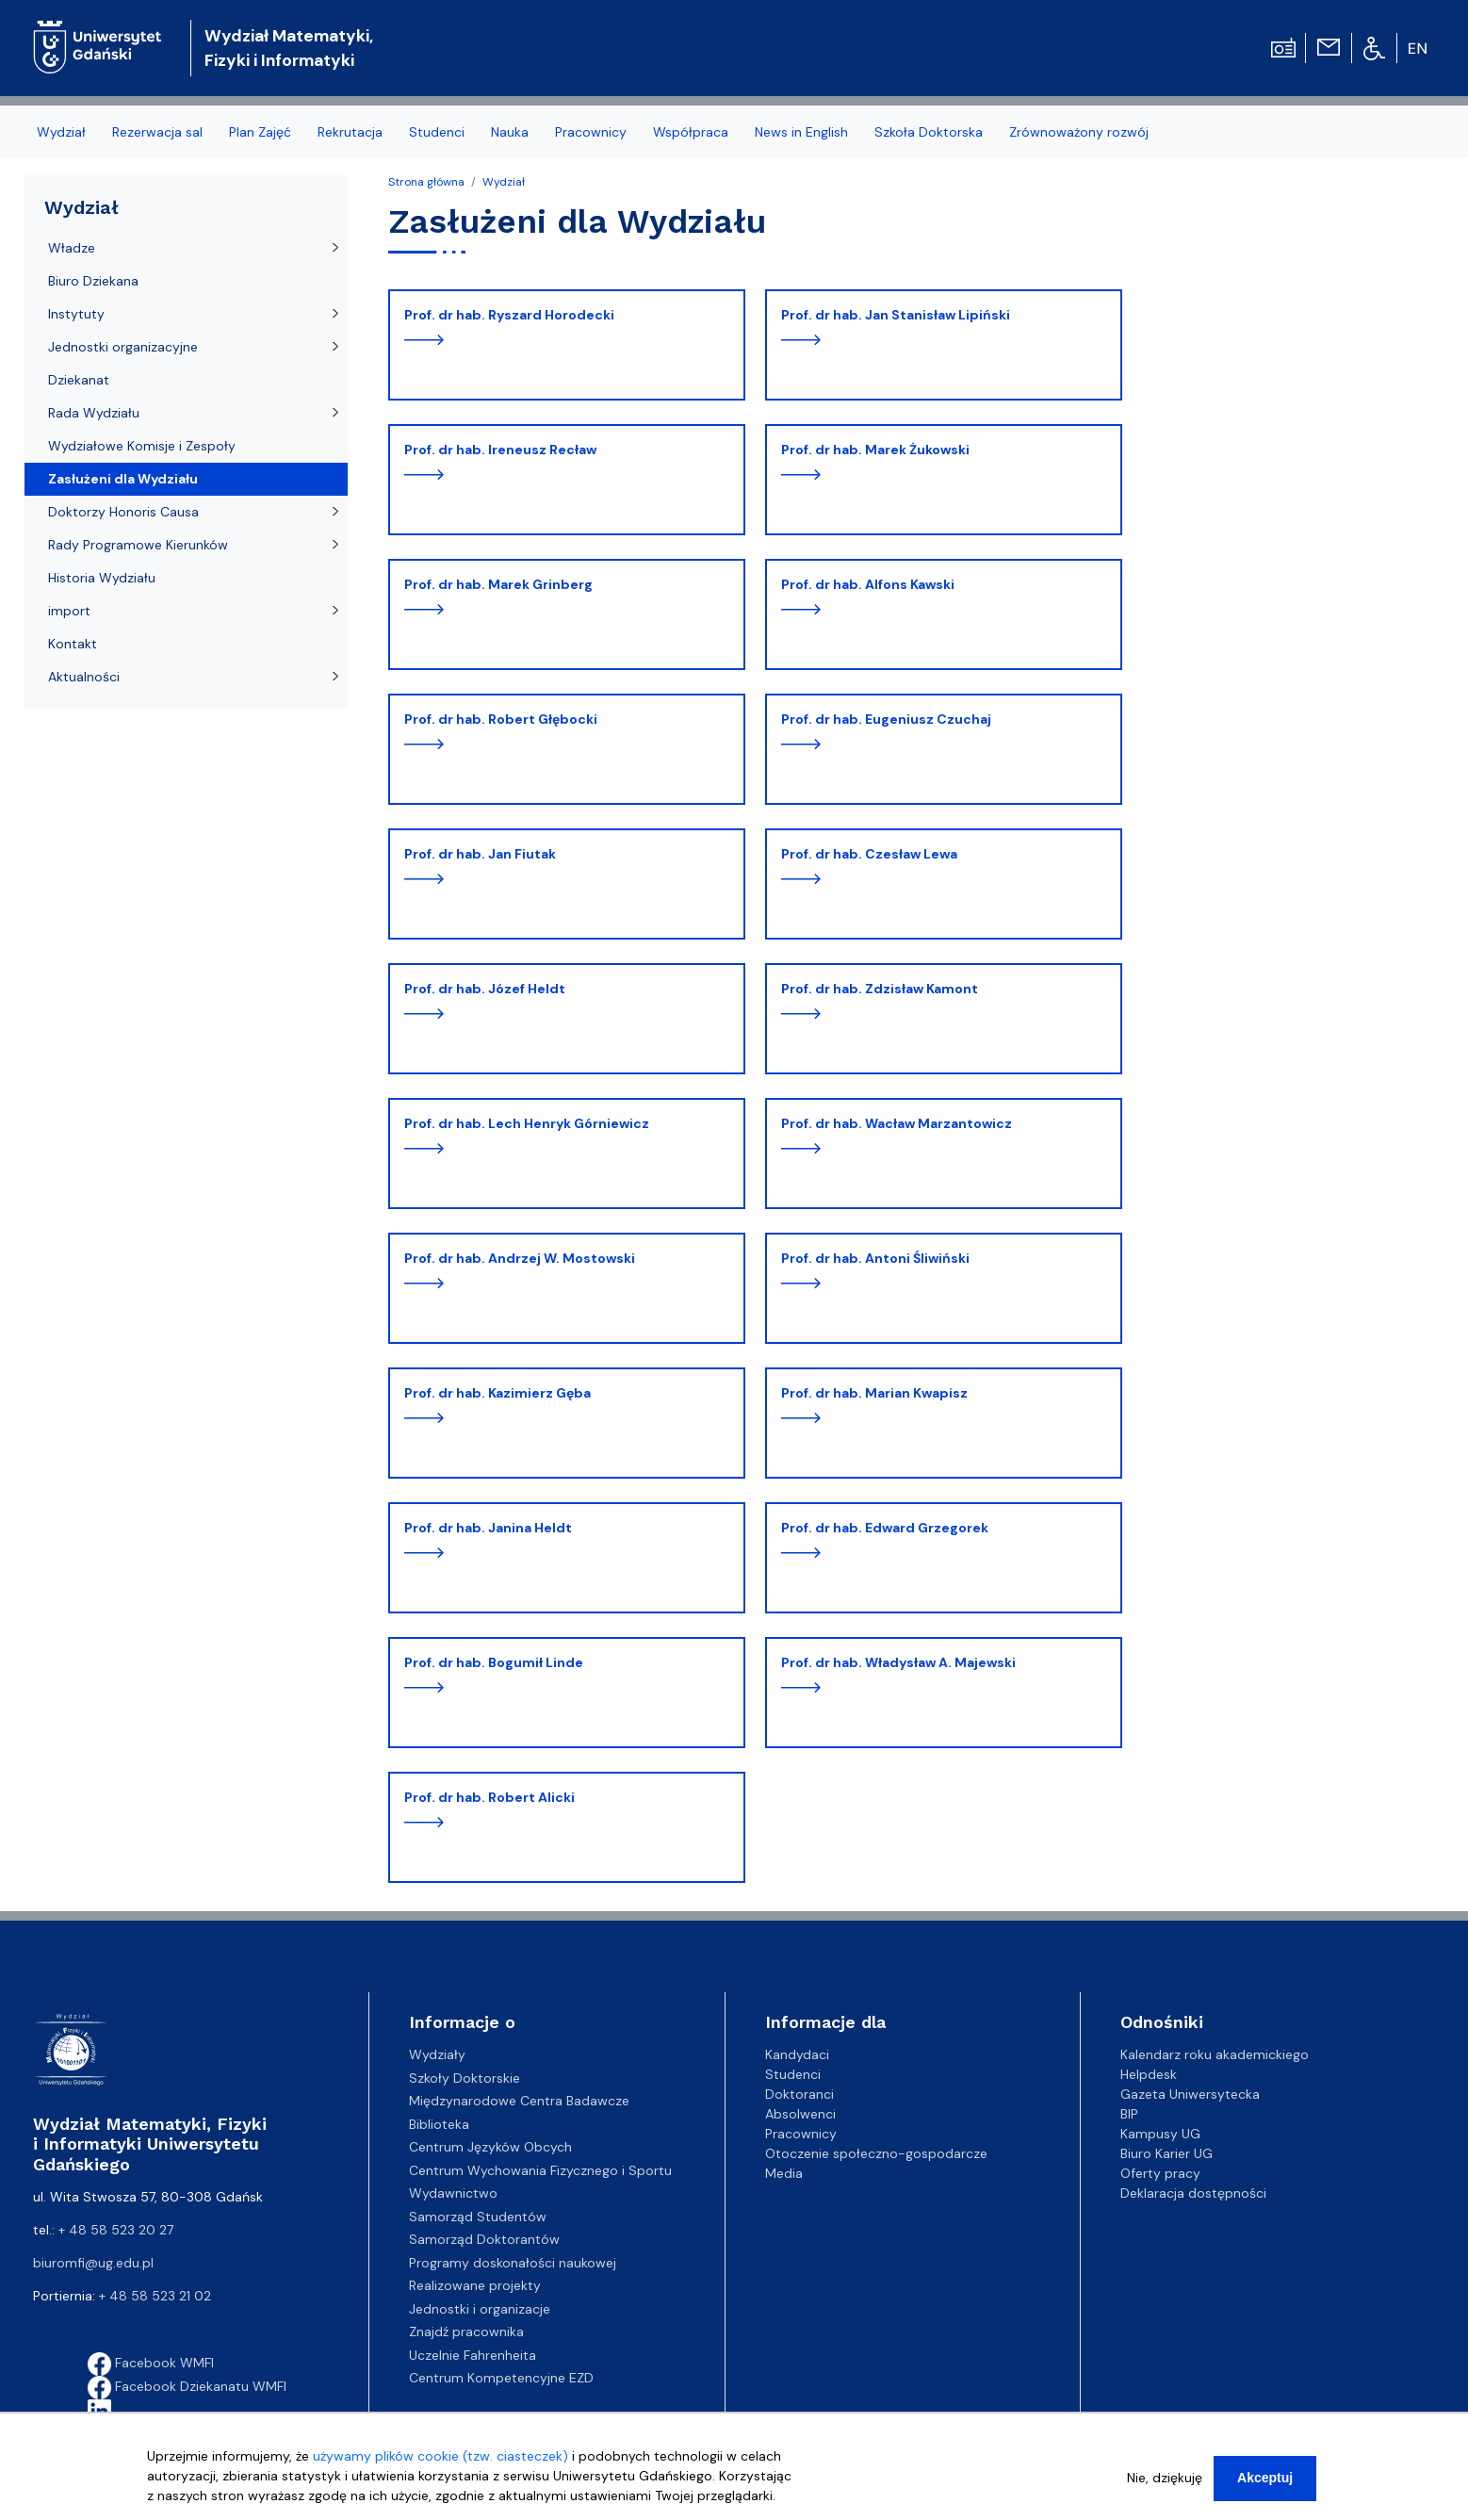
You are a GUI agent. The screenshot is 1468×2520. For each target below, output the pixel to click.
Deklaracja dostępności (1193, 2193)
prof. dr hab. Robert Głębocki (500, 719)
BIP (1129, 2113)
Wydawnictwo (453, 2193)
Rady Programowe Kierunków (138, 544)
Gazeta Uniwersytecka (1190, 2094)
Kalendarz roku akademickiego (1214, 2054)
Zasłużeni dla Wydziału (123, 478)
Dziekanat (78, 379)
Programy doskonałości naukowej (512, 2262)
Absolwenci (800, 2113)
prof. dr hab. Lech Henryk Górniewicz (526, 1123)
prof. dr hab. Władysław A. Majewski (898, 1662)
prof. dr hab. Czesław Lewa (869, 853)
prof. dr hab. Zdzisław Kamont (879, 988)
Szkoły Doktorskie (464, 2078)
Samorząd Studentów (477, 2216)
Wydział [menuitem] (61, 131)
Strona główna (426, 181)
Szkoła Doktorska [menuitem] (928, 131)
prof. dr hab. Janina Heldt (488, 1527)
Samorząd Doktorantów (484, 2239)
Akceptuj (1265, 2479)
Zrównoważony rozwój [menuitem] (1079, 131)
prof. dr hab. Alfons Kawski (867, 584)
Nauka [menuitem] (510, 131)
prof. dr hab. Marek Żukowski (875, 449)
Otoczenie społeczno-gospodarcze (876, 2153)
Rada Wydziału (93, 412)
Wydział (503, 181)
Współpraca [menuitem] (690, 131)
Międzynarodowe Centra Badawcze (519, 2100)
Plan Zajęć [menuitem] (260, 131)
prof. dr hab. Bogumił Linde (493, 1662)
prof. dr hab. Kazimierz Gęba (497, 1392)
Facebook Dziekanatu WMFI (187, 2386)
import (69, 610)
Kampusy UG (1160, 2133)
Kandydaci (797, 2054)
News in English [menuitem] (801, 131)
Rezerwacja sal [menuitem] (157, 131)
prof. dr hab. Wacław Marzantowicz (896, 1123)
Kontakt (72, 643)
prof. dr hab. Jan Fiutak (480, 853)
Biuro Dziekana (93, 280)
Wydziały (437, 2054)
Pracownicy (801, 2133)
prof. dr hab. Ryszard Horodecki (509, 314)
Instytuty (76, 313)
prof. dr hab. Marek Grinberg (498, 584)
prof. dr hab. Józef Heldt (484, 988)
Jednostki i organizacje (479, 2308)
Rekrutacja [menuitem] (350, 131)
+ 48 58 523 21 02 (155, 2295)
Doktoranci (799, 2094)
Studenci (793, 2074)
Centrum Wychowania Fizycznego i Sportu (540, 2170)
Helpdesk (1148, 2074)
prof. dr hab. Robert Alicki (489, 1797)
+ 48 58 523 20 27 (115, 2229)
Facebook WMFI (151, 2362)
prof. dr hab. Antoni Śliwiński (875, 1258)
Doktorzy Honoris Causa (123, 511)
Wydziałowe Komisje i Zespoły (142, 445)
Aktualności (84, 676)
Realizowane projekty (475, 2285)
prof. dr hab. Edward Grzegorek (884, 1527)
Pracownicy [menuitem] (591, 131)
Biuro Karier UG (1166, 2153)
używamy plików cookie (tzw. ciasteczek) (440, 2457)
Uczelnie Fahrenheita (472, 2355)
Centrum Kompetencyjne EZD (501, 2377)
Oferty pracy (1160, 2173)
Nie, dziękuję (1164, 2479)
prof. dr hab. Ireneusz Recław (500, 449)
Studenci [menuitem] (437, 131)
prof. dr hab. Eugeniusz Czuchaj (886, 719)
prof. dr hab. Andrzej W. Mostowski (519, 1258)
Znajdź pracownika (466, 2331)
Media (784, 2173)
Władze (71, 247)
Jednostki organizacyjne (123, 346)
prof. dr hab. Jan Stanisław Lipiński (895, 314)
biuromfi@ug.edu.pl (93, 2262)
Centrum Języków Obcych (490, 2146)
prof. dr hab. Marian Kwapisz (874, 1392)
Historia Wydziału (101, 577)
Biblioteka (439, 2124)
